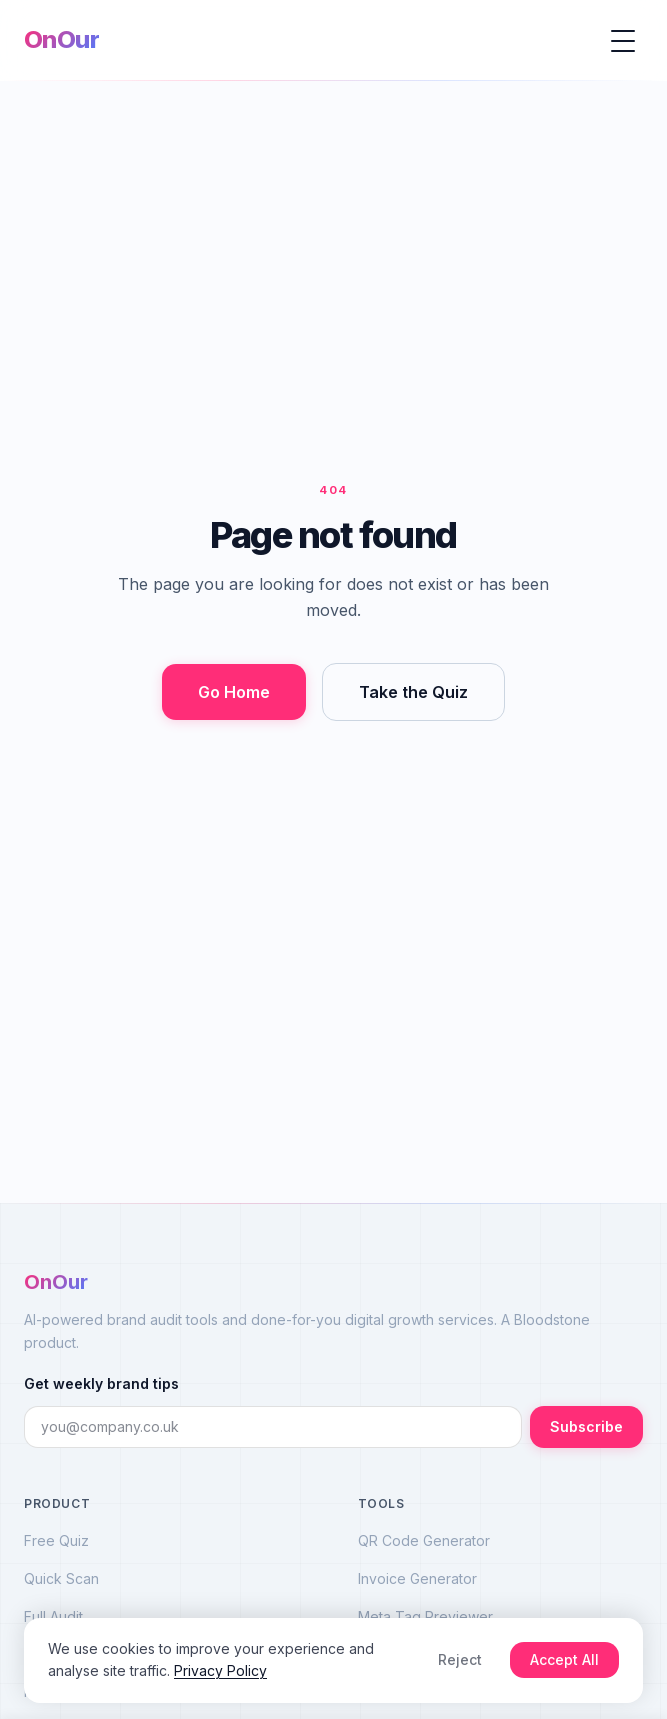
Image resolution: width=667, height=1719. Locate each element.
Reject (460, 1659)
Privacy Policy (220, 1670)
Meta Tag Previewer (425, 1616)
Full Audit (53, 1616)
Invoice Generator (417, 1578)
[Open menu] (623, 40)
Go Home (234, 692)
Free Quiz (56, 1540)
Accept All (564, 1659)
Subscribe (586, 1426)
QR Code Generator (424, 1540)
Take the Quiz (413, 692)
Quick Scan (61, 1578)
